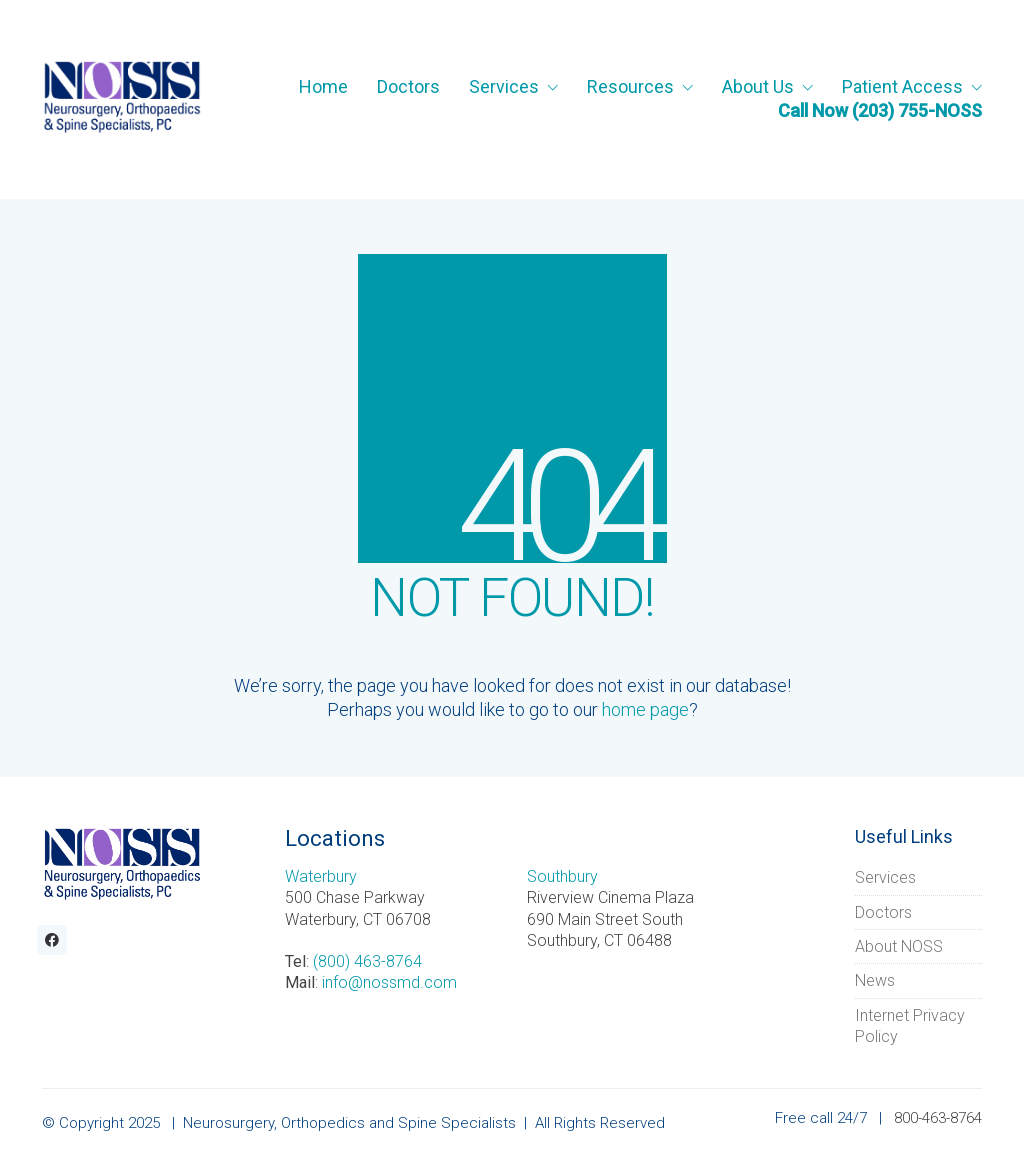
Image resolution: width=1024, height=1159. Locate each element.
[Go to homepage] (122, 99)
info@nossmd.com (389, 982)
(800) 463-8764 (367, 961)
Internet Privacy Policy (910, 1026)
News (875, 980)
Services (885, 877)
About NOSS (899, 946)
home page (645, 709)
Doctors (883, 912)
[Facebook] (52, 940)
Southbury (562, 876)
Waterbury (321, 876)
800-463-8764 (938, 1118)
